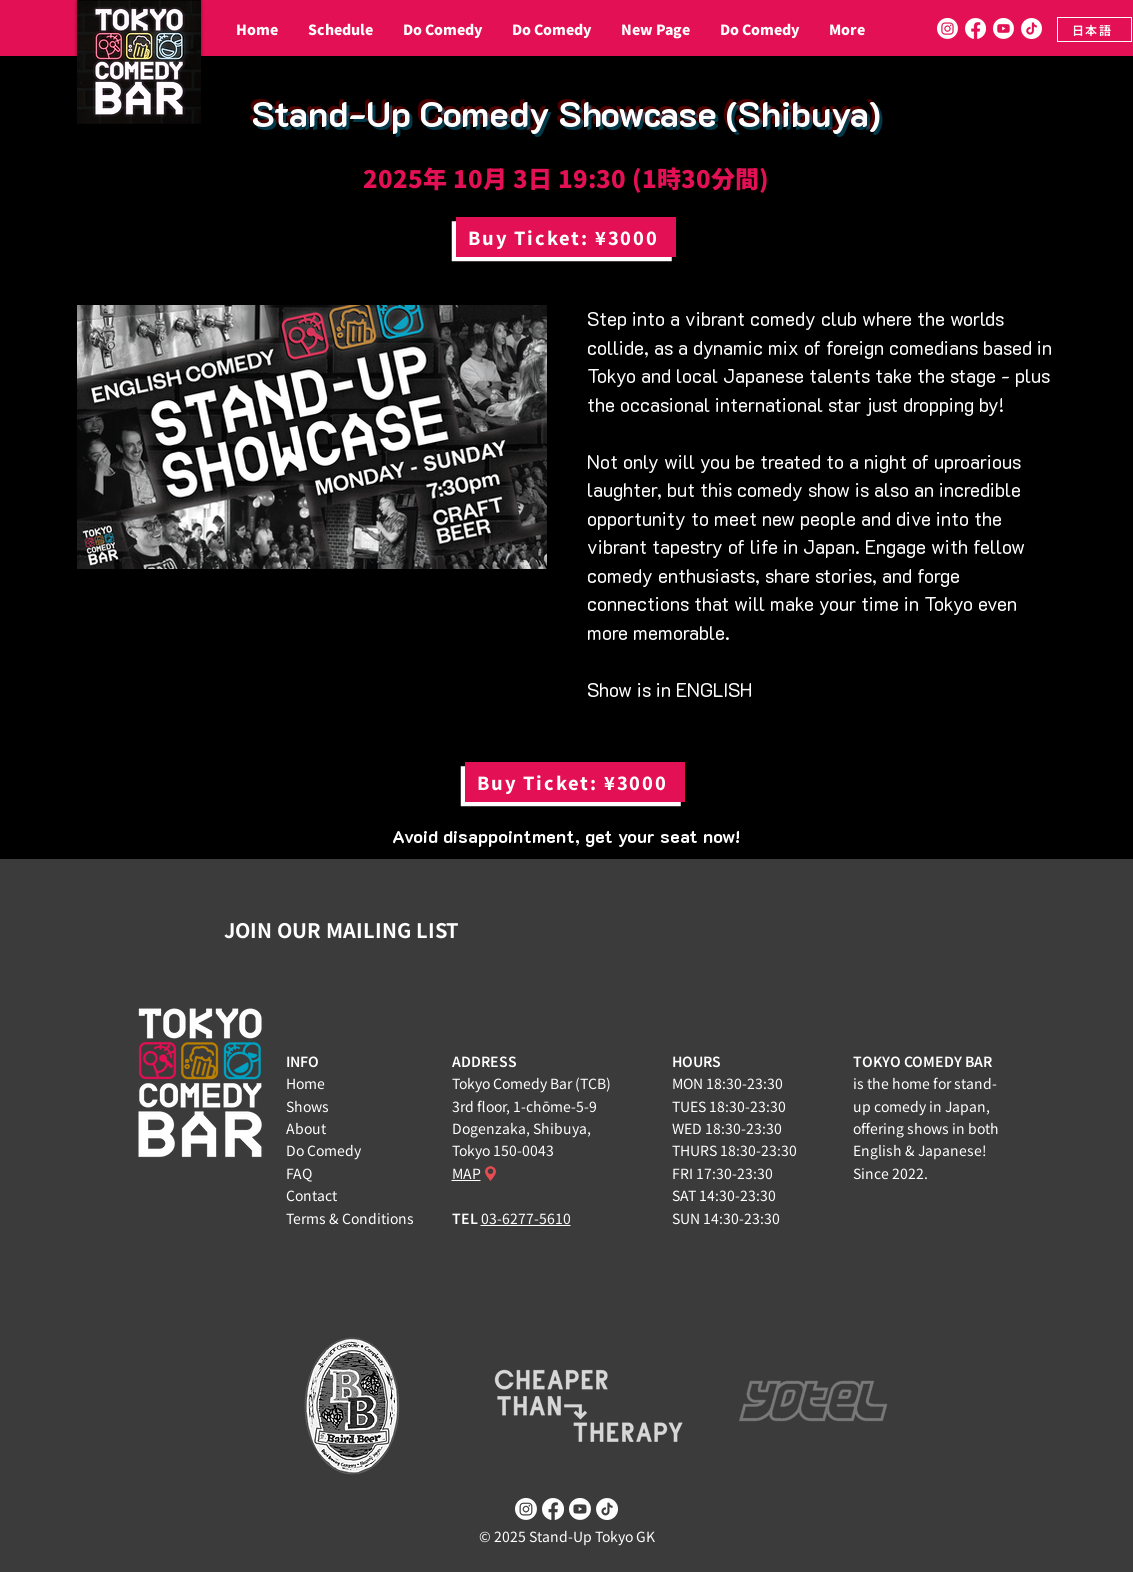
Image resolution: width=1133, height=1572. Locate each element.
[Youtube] (1003, 28)
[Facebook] (975, 28)
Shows (307, 1106)
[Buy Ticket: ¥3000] (566, 237)
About (306, 1128)
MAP (466, 1173)
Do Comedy (323, 1150)
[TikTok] (1031, 28)
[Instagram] (947, 28)
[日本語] (1094, 29)
